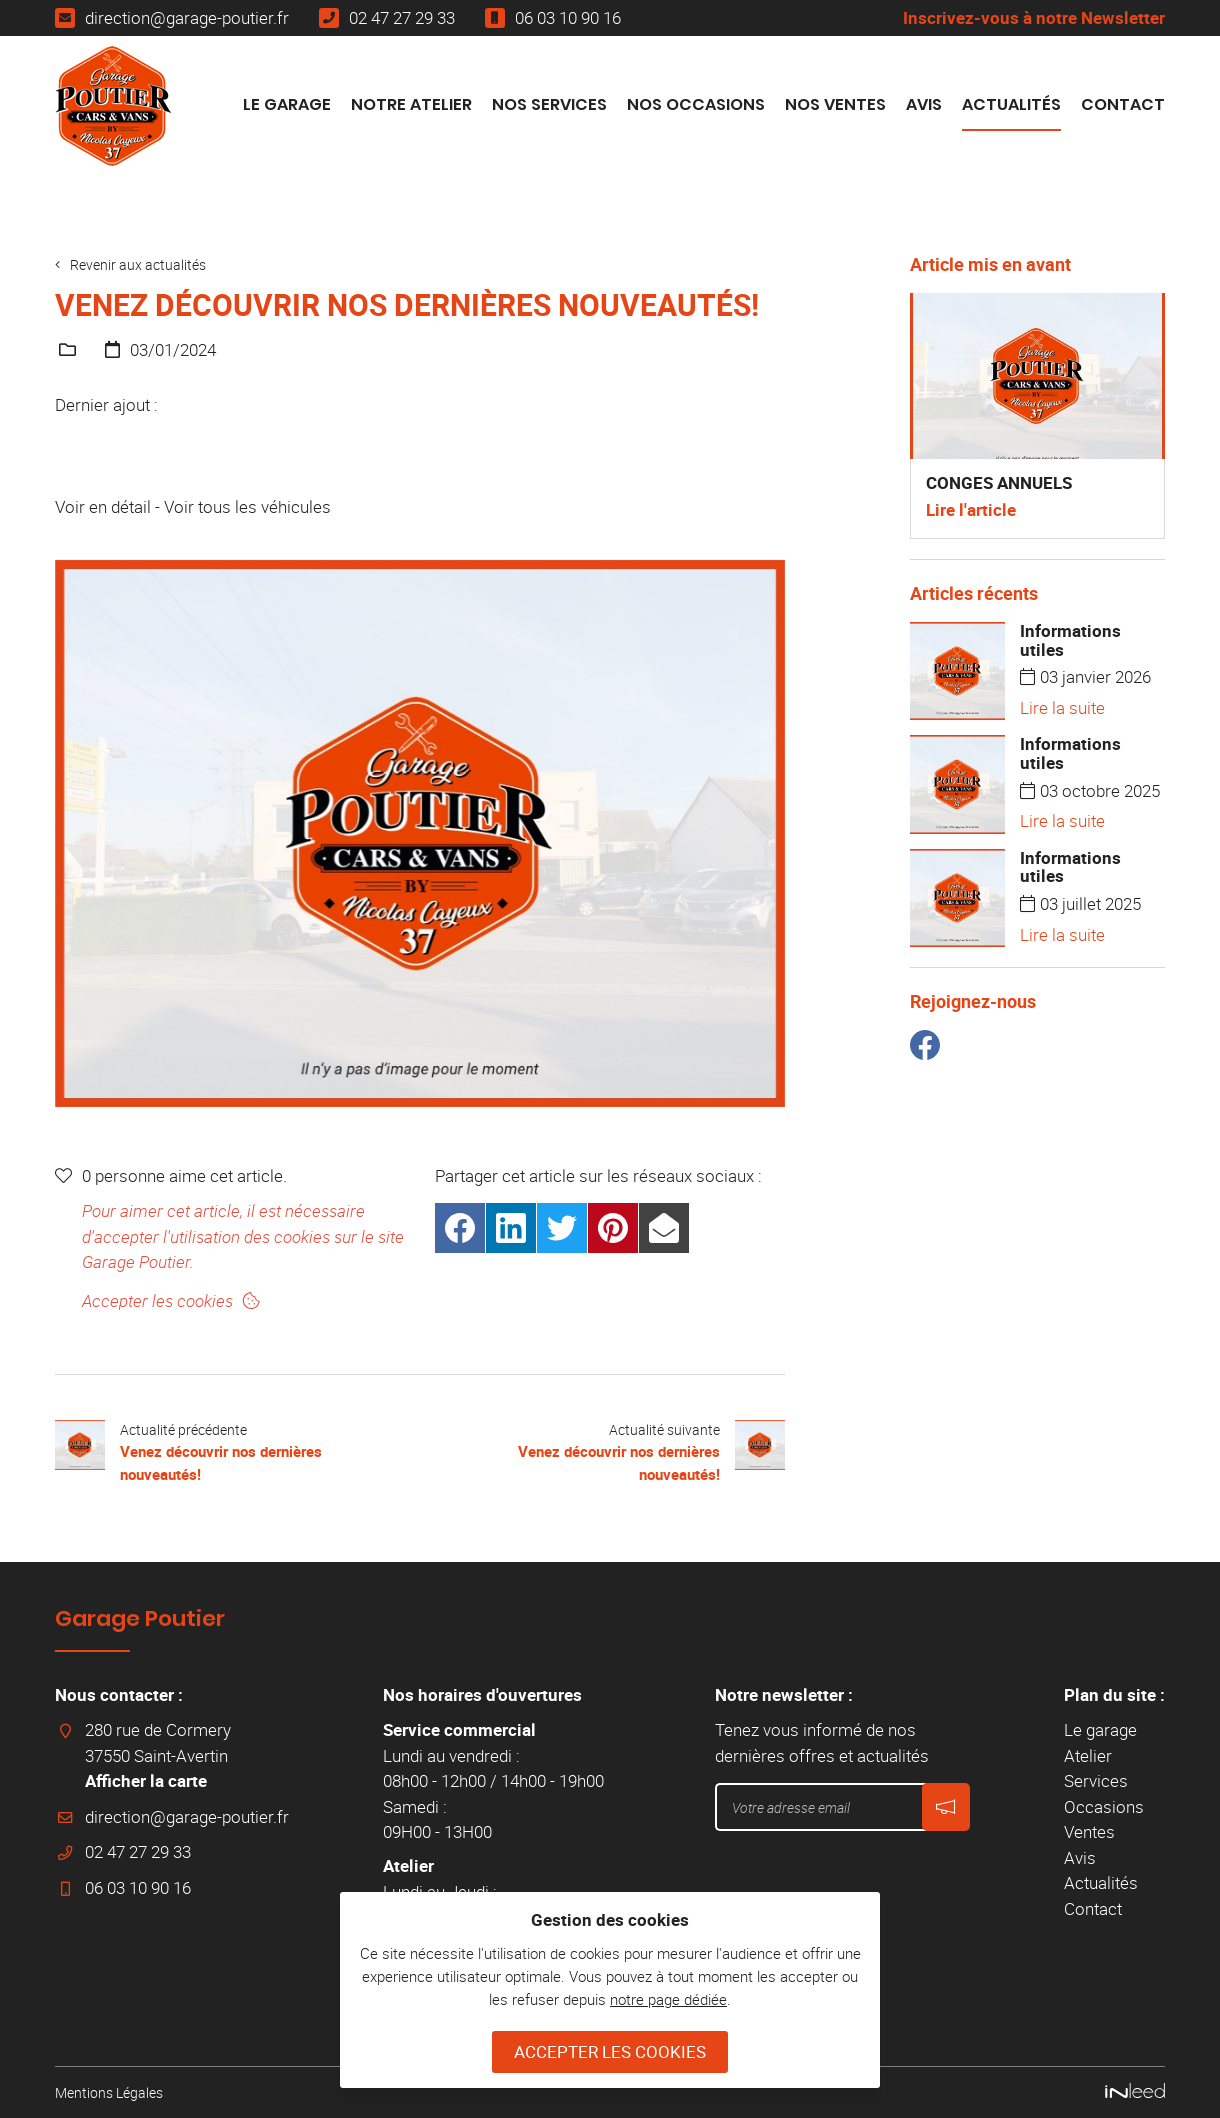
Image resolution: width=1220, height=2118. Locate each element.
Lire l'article (971, 509)
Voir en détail (103, 506)
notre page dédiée (668, 1999)
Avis (924, 104)
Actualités (1011, 104)
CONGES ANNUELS (999, 482)
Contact (1123, 104)
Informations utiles (1070, 640)
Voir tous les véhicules (247, 506)
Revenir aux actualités (143, 264)
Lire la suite (1062, 707)
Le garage (287, 104)
